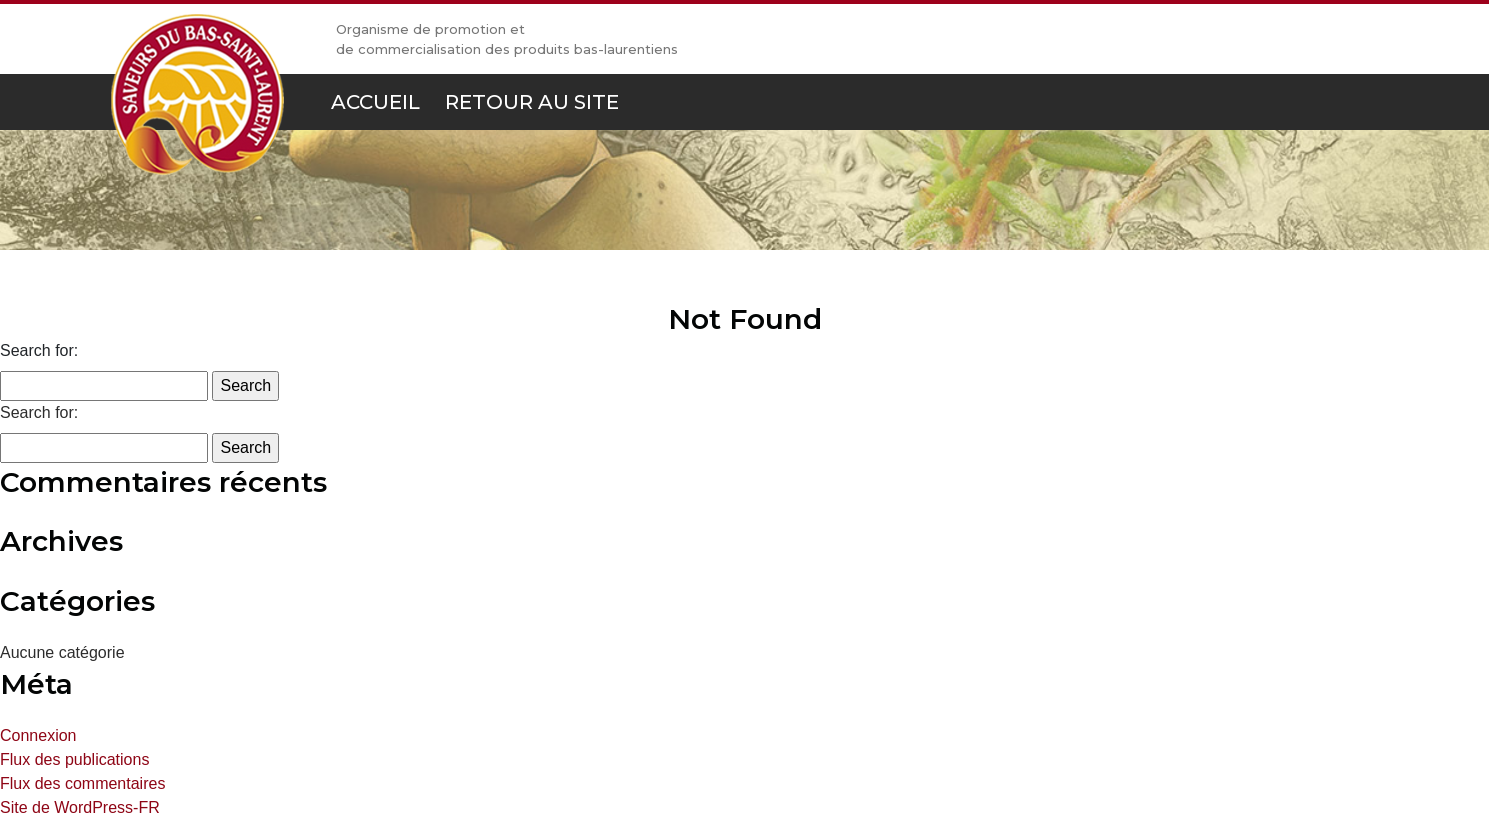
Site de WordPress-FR (80, 807)
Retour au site (532, 102)
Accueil (375, 102)
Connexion (38, 735)
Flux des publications (74, 759)
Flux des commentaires (82, 783)
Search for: (39, 350)
